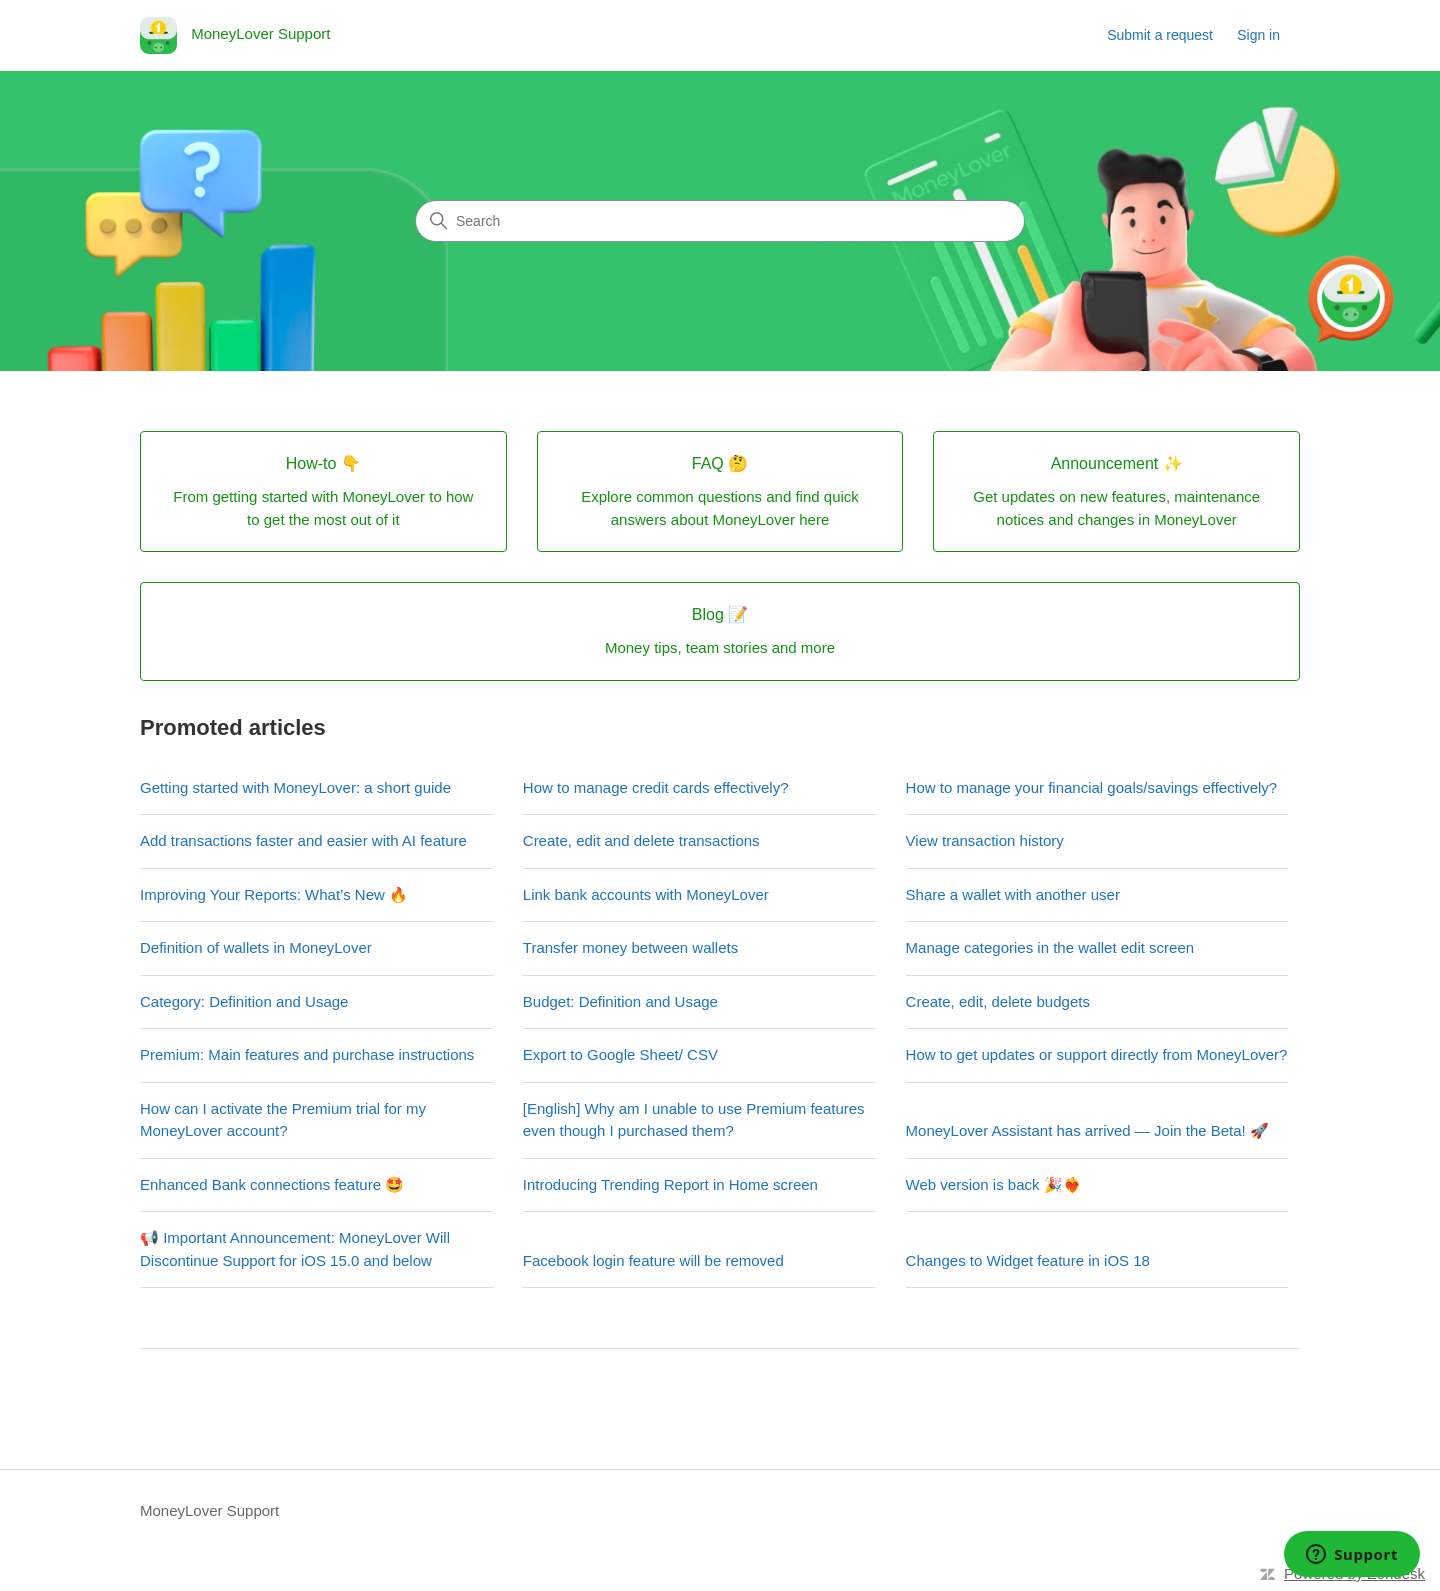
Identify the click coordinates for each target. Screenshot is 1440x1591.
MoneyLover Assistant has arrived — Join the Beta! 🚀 (1087, 1130)
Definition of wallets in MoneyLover (256, 947)
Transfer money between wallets (630, 947)
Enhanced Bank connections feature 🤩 (272, 1184)
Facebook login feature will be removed (653, 1260)
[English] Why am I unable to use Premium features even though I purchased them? (694, 1120)
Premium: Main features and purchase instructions (307, 1054)
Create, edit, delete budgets (998, 1001)
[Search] (720, 221)
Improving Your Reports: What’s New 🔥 (274, 894)
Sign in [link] (1258, 35)
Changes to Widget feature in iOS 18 (1028, 1260)
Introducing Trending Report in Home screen (670, 1184)
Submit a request (1160, 35)
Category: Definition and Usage (244, 1001)
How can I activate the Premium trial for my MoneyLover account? (283, 1120)
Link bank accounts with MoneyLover (646, 894)
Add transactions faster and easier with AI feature (303, 840)
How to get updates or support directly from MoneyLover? (1097, 1054)
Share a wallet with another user (1013, 894)
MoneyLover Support (209, 1510)
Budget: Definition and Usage (620, 1001)
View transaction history (985, 840)
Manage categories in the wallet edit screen (1050, 947)
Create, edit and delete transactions (641, 840)
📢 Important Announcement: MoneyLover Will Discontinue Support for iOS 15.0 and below (295, 1249)
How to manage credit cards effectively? (656, 787)
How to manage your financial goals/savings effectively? (1092, 787)
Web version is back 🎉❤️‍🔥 (994, 1184)
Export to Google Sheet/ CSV (620, 1054)
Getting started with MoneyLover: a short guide (295, 787)
